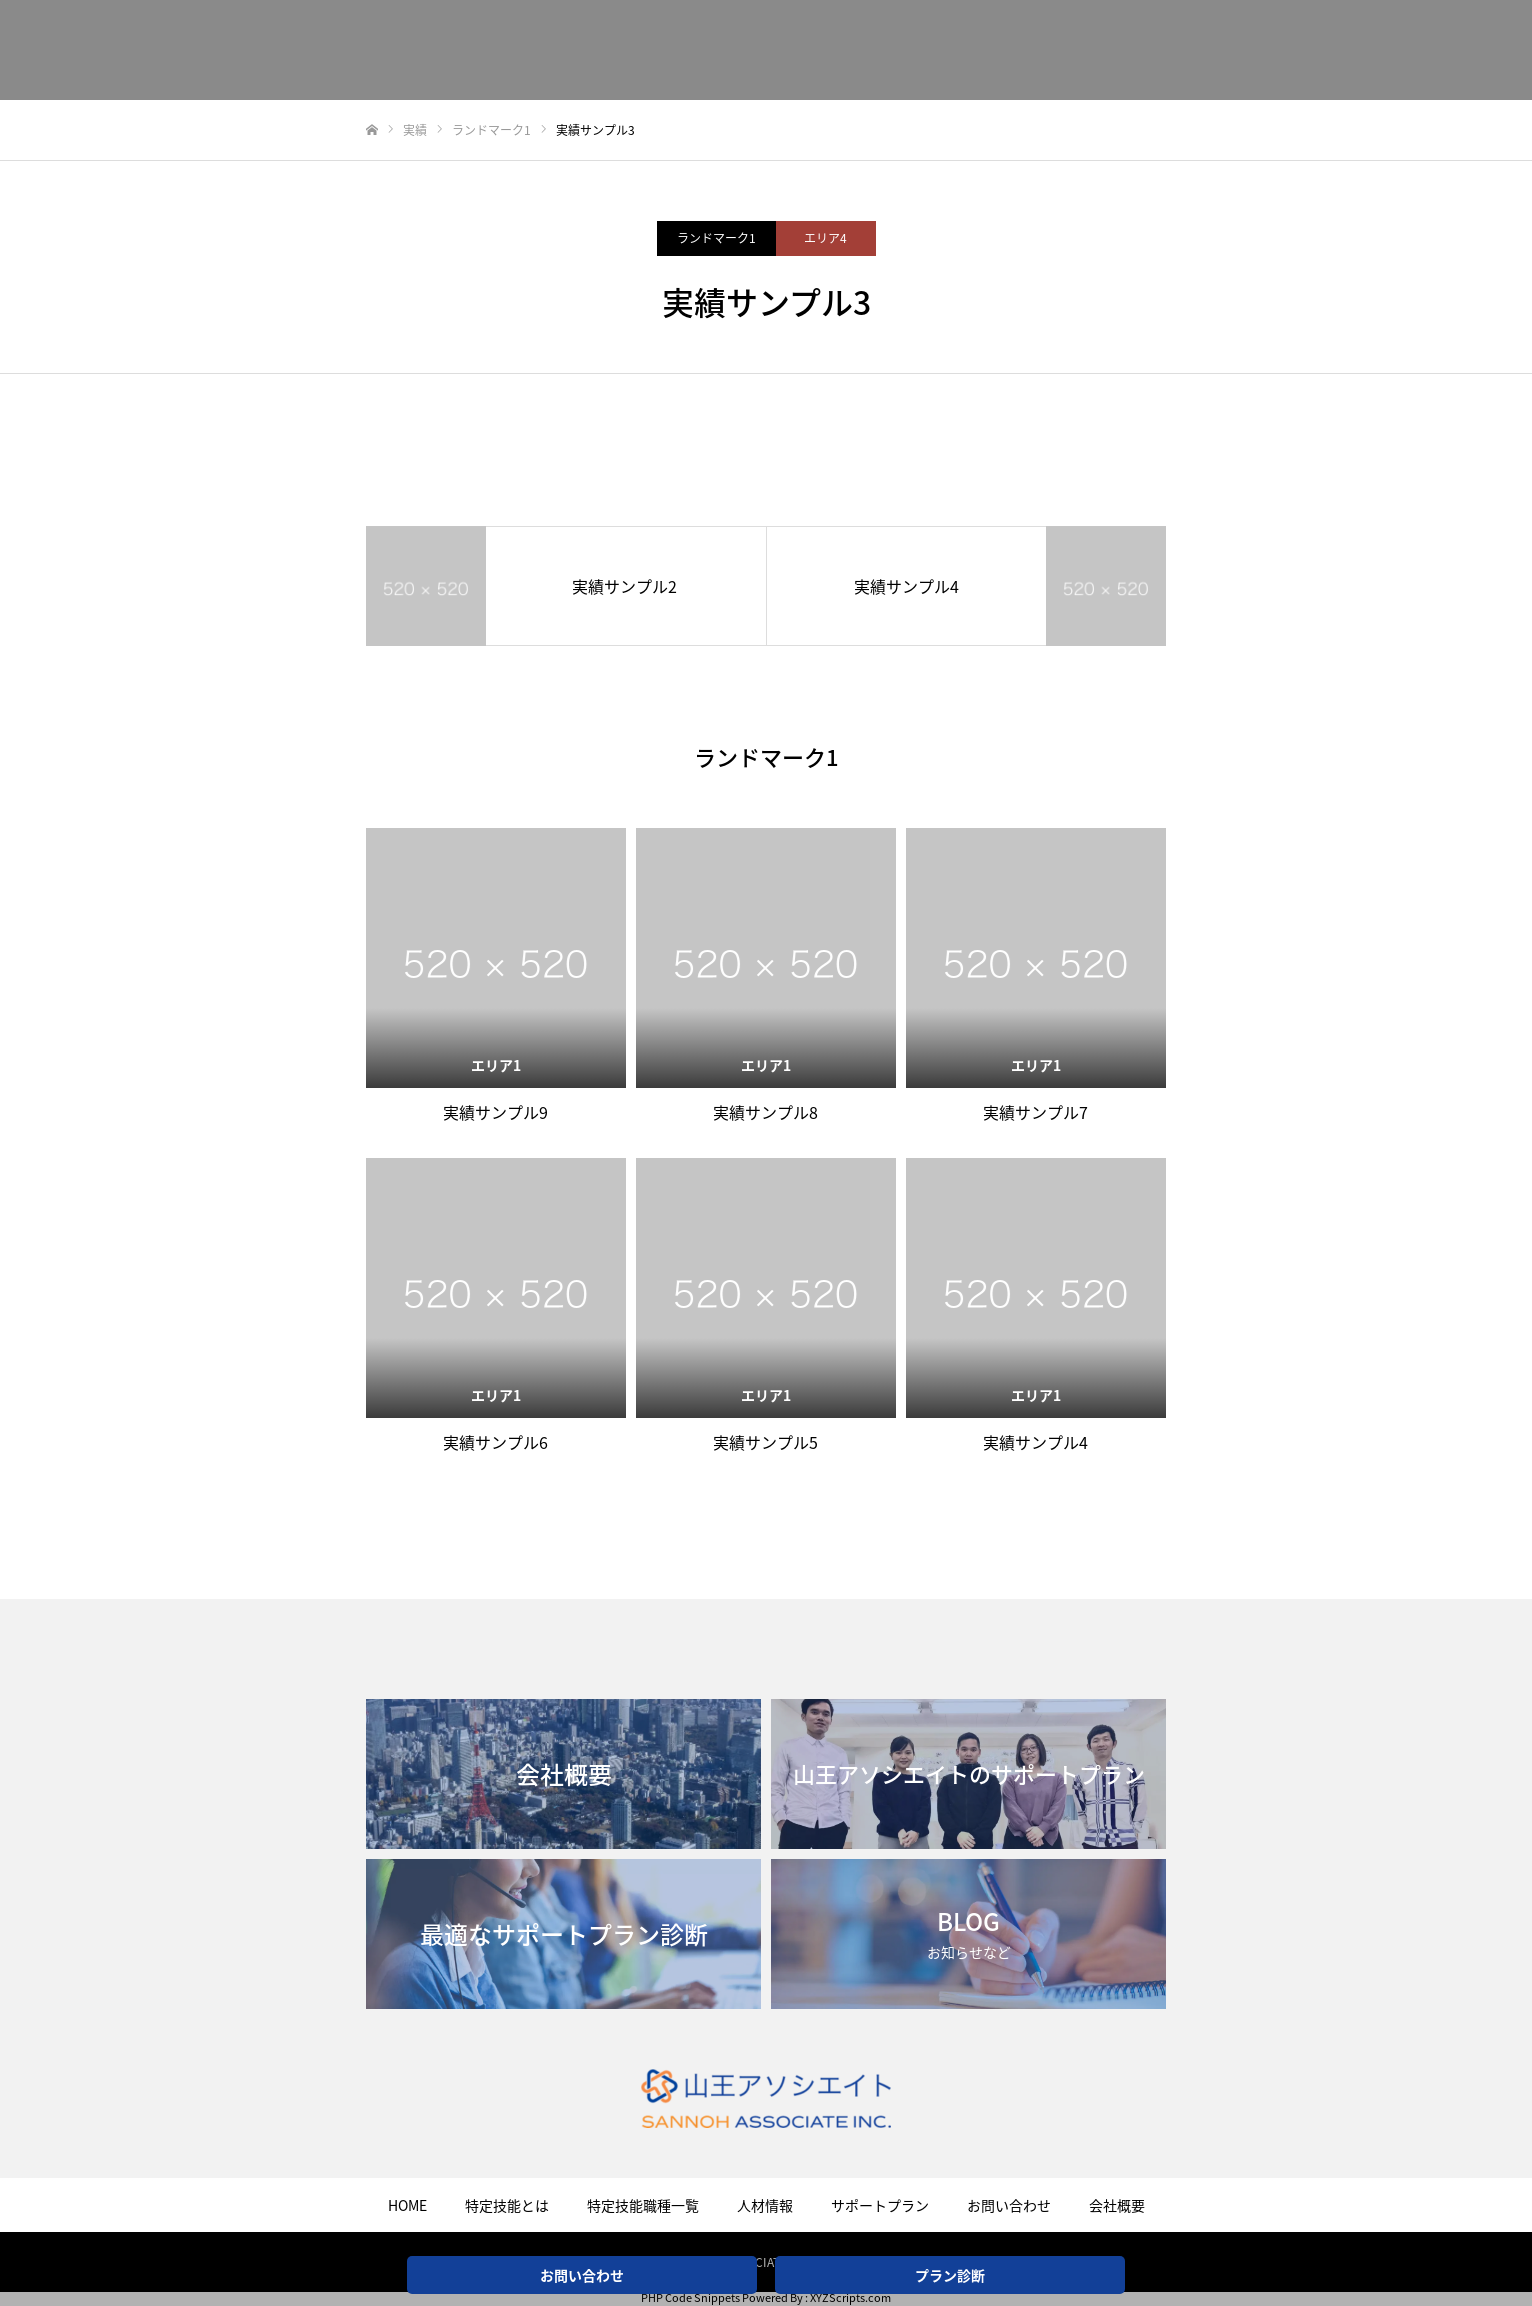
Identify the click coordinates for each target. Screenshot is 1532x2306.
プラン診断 (950, 2275)
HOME (407, 2205)
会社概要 (1117, 2205)
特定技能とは (507, 2205)
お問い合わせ (1009, 2205)
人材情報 (765, 2205)
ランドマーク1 (716, 238)
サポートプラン (880, 2205)
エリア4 (825, 238)
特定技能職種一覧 (643, 2205)
